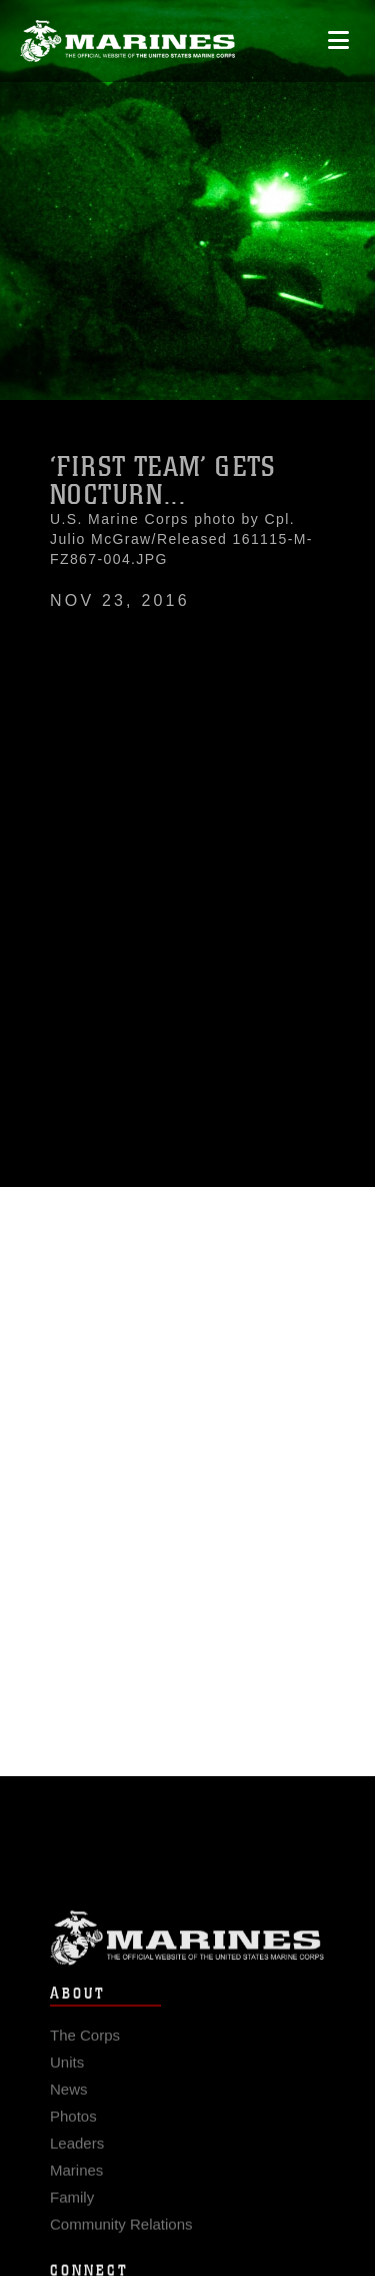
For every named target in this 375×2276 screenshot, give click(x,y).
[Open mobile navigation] (338, 40)
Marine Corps (187, 1949)
